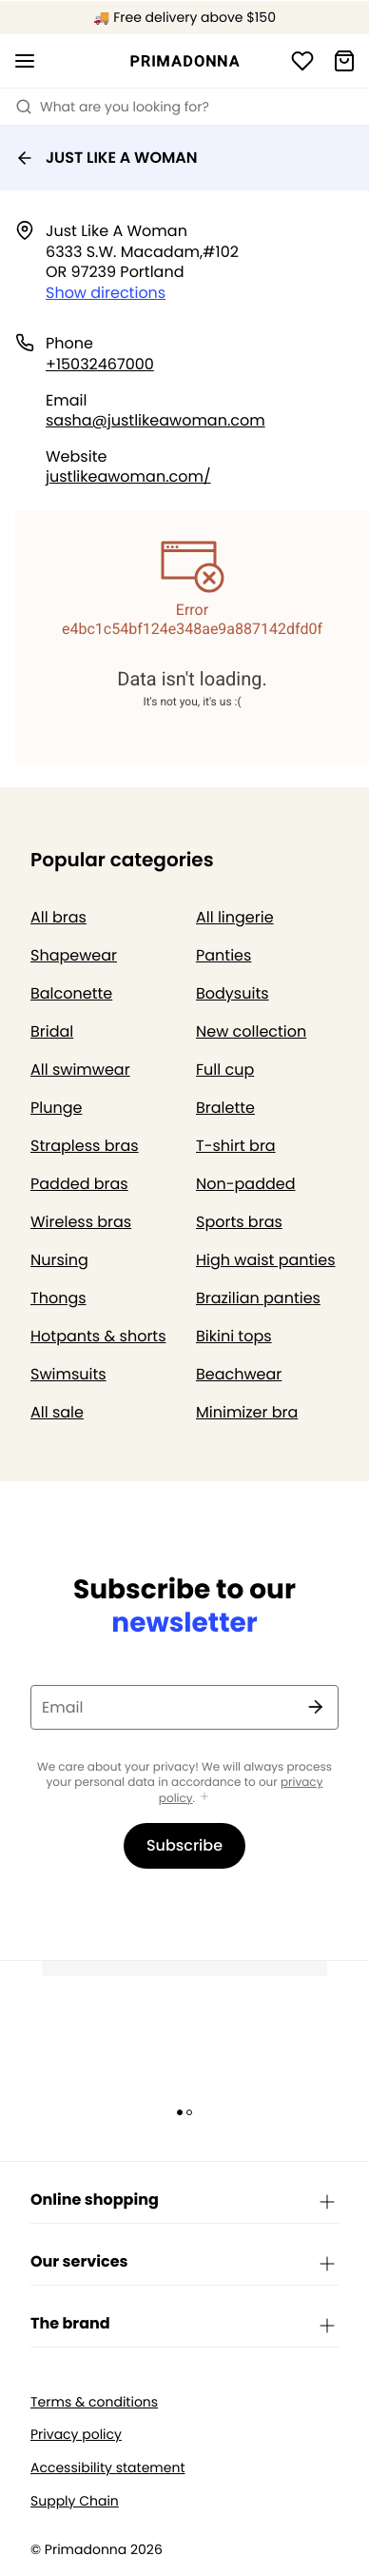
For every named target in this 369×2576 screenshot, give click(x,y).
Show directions (105, 293)
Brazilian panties (258, 1298)
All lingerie (235, 917)
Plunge (56, 1108)
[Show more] (204, 1798)
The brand (184, 2324)
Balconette (71, 993)
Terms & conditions (94, 2402)
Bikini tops (234, 1336)
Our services (184, 2262)
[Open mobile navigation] (25, 61)
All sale (57, 1412)
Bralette (225, 1108)
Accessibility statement (107, 2468)
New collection (251, 1031)
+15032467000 (100, 364)
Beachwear (239, 1374)
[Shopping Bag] (344, 61)
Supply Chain (74, 2501)
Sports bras (239, 1222)
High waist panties (266, 1260)
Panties (223, 955)
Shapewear (73, 955)
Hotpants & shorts (98, 1336)
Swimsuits (68, 1374)
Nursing (59, 1260)
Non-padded (246, 1184)
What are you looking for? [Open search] (112, 106)
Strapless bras (84, 1146)
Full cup (225, 1069)
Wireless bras (80, 1222)
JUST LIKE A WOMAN (106, 157)
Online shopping (184, 2201)
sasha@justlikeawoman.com (155, 420)
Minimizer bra (247, 1412)
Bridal (51, 1031)
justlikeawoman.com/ (128, 476)
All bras (58, 917)
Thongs (58, 1298)
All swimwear (80, 1069)
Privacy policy (76, 2435)
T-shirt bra (236, 1146)
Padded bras (79, 1184)
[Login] (302, 61)
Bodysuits (232, 993)
